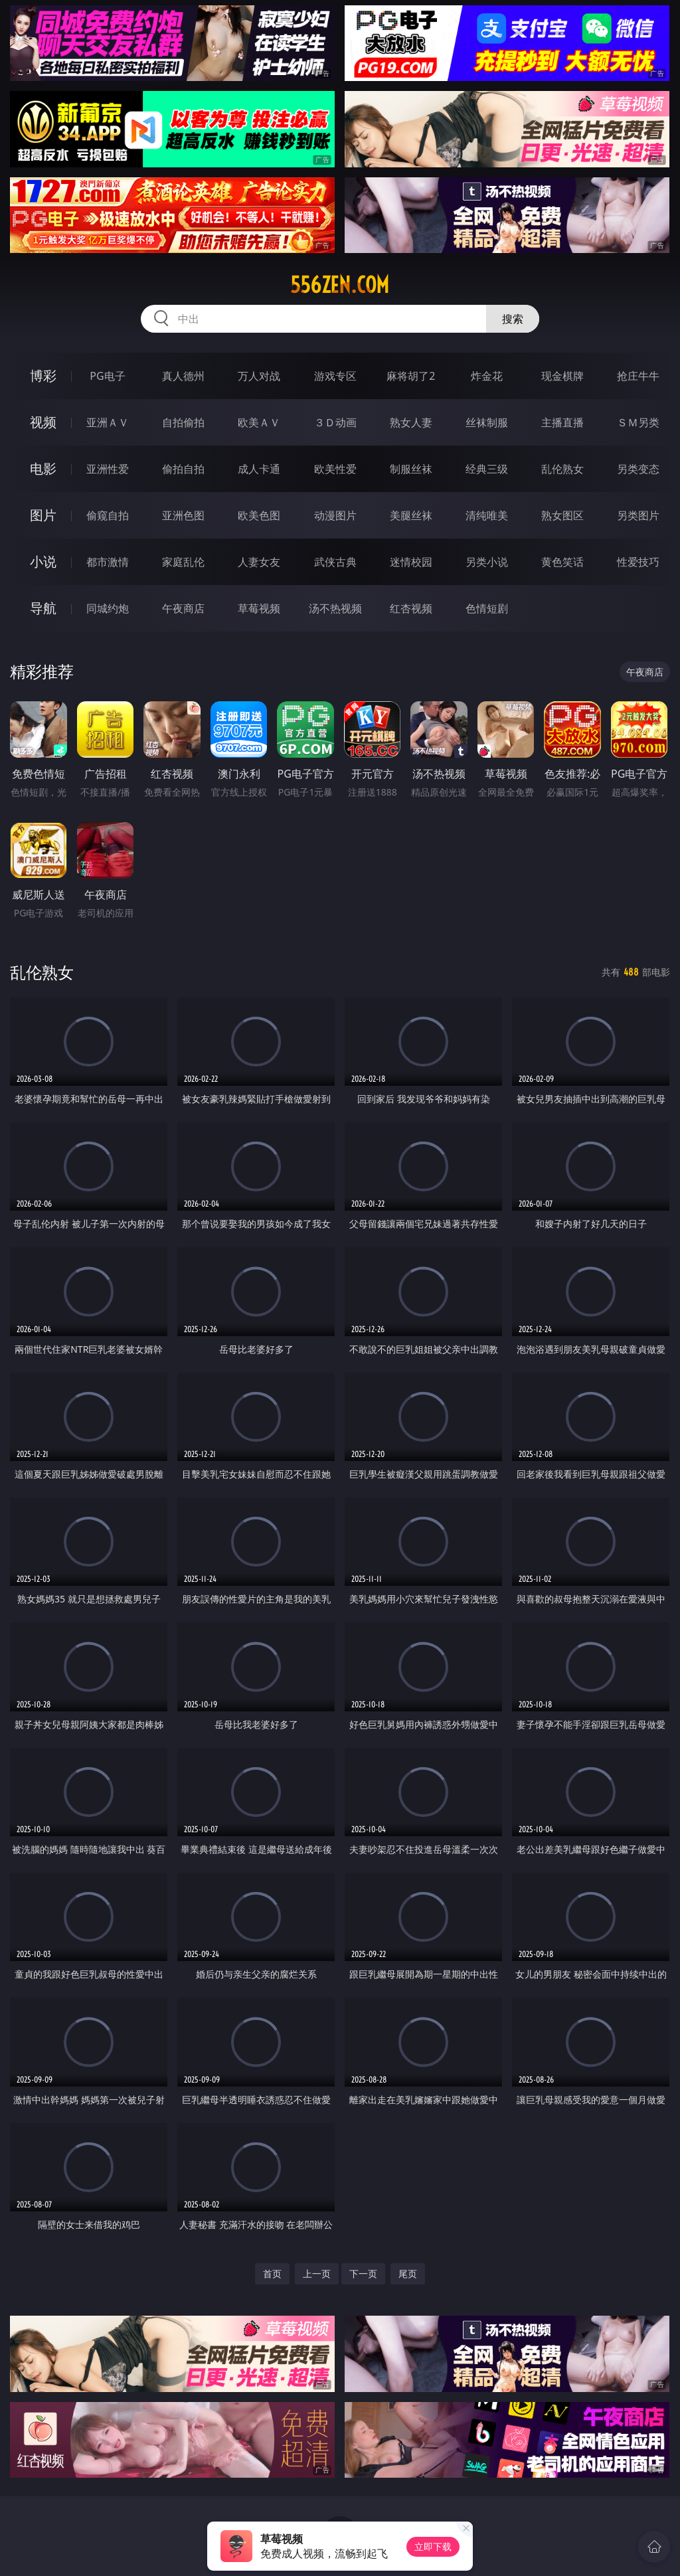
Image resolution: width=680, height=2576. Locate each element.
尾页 (407, 2273)
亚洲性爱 (107, 469)
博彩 (43, 376)
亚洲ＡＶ (107, 422)
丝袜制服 (487, 422)
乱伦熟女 (562, 469)
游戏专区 (335, 376)
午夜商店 (183, 608)
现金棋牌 (562, 376)
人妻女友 (259, 562)
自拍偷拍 (183, 422)
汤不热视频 (335, 608)
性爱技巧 (638, 562)
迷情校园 (411, 562)
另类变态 (638, 469)
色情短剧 (487, 608)
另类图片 (638, 515)
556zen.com (339, 285)
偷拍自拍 (183, 469)
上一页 (317, 2273)
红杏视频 (411, 608)
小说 (43, 561)
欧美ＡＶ (259, 422)
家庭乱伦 (183, 562)
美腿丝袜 (411, 515)
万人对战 (259, 376)
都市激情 (107, 562)
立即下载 (433, 2546)
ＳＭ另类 (638, 422)
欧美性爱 (335, 469)
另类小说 (487, 562)
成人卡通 (259, 469)
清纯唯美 (487, 515)
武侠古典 (335, 562)
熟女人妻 (411, 422)
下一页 (363, 2273)
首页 (272, 2273)
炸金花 (487, 376)
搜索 (512, 318)
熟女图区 (562, 515)
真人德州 (183, 376)
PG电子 (107, 376)
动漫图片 (335, 515)
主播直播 (562, 422)
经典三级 (487, 469)
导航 (43, 608)
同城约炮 (107, 608)
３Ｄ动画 (335, 422)
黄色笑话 (562, 562)
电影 (43, 468)
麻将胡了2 (410, 376)
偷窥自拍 (107, 515)
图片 (43, 515)
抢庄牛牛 (638, 376)
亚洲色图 (183, 515)
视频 (43, 422)
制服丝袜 (411, 469)
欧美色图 (259, 515)
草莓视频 (259, 608)
